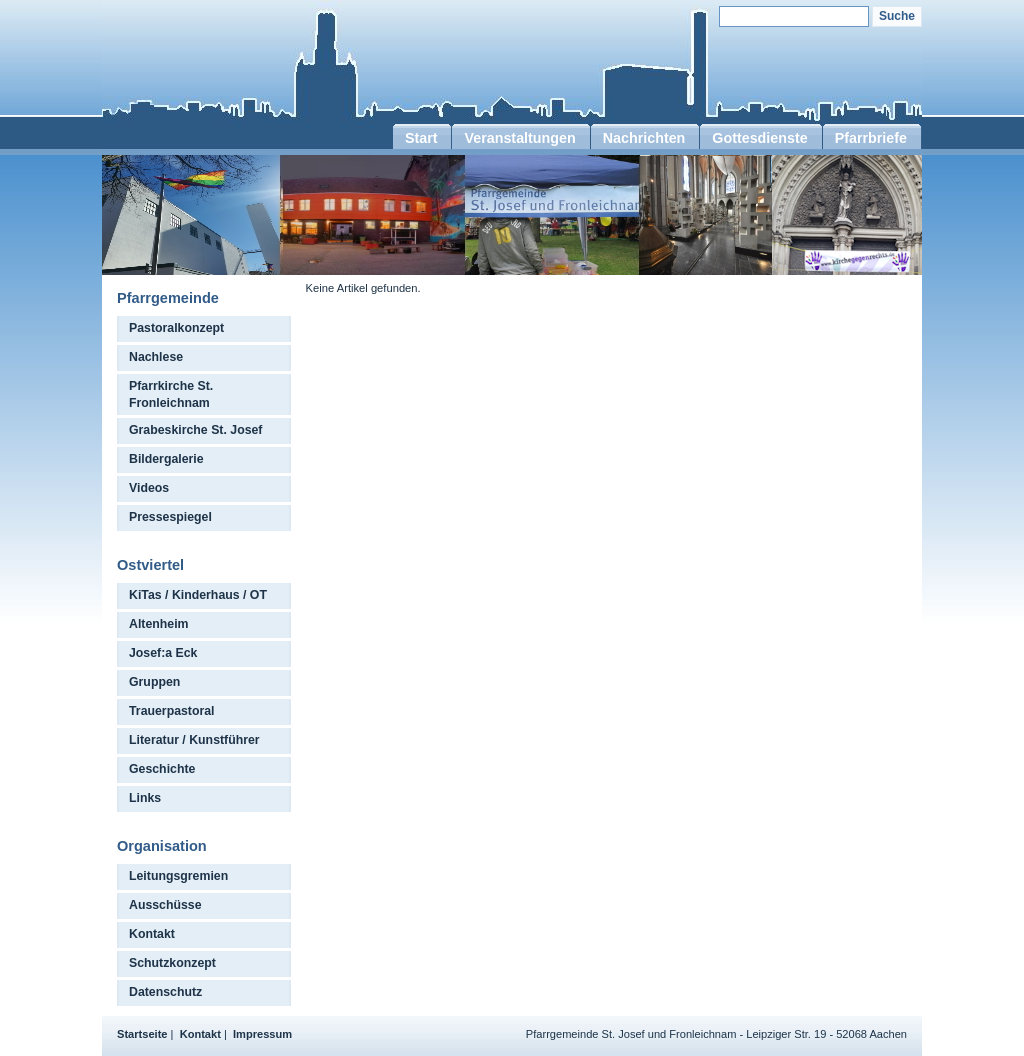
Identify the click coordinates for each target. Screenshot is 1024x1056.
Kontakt (152, 934)
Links (145, 798)
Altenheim (159, 624)
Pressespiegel (170, 517)
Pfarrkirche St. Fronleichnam (171, 394)
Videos (149, 488)
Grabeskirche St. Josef (195, 430)
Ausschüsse (165, 905)
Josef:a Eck (163, 653)
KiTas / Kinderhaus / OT (198, 595)
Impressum (262, 1034)
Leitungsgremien (178, 876)
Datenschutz (165, 992)
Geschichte (162, 769)
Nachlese (156, 357)
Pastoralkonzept (176, 328)
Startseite (142, 1034)
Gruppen (154, 682)
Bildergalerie (166, 459)
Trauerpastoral (172, 711)
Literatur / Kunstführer (194, 740)
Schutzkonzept (172, 963)
